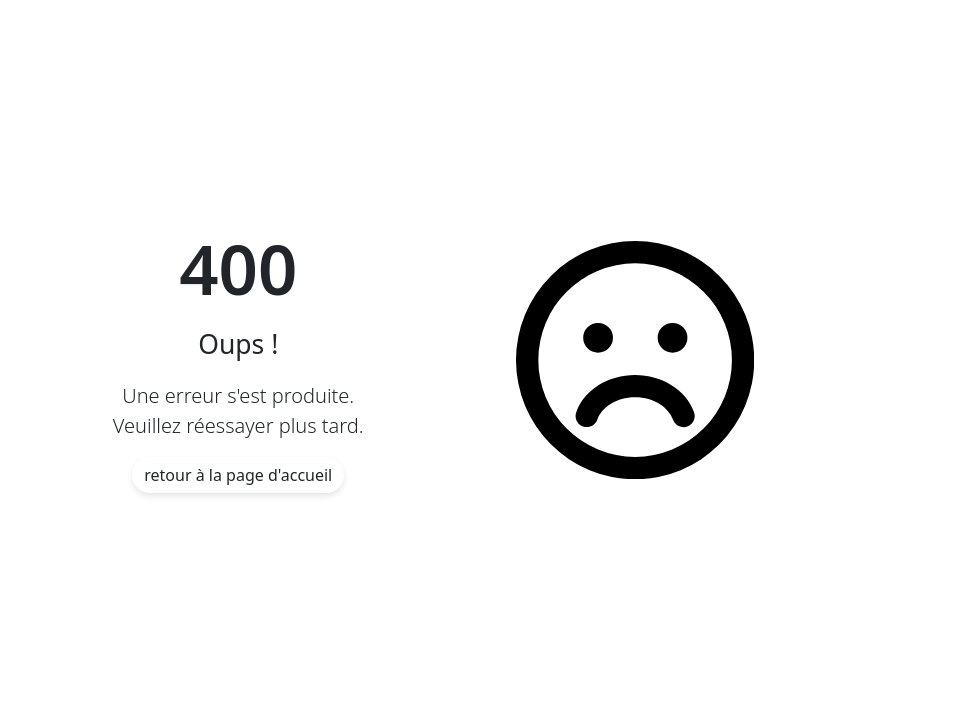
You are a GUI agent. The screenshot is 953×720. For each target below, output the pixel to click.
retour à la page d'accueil (238, 475)
